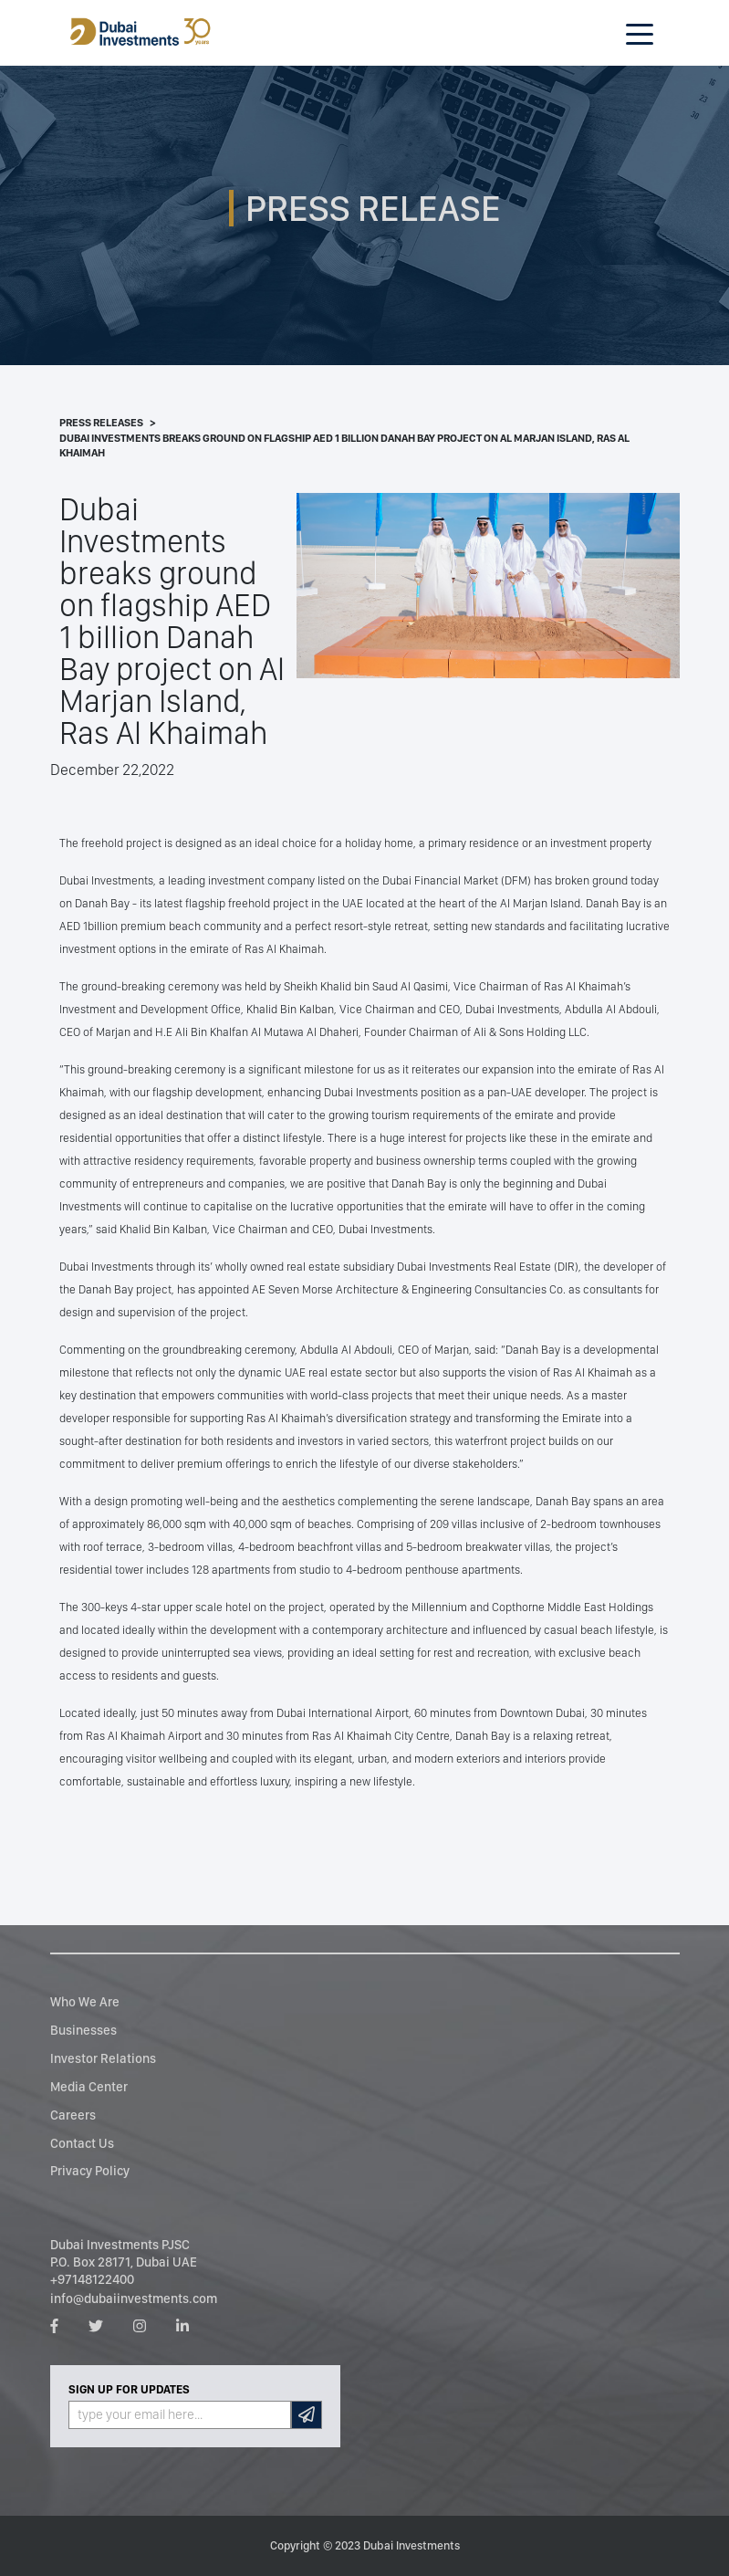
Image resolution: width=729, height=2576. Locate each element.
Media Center (89, 2086)
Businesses (83, 2029)
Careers (73, 2114)
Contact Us (82, 2143)
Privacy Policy (90, 2170)
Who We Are (85, 2001)
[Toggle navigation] (639, 33)
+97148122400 (92, 2279)
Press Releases (101, 422)
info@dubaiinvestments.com (133, 2298)
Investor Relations (103, 2058)
